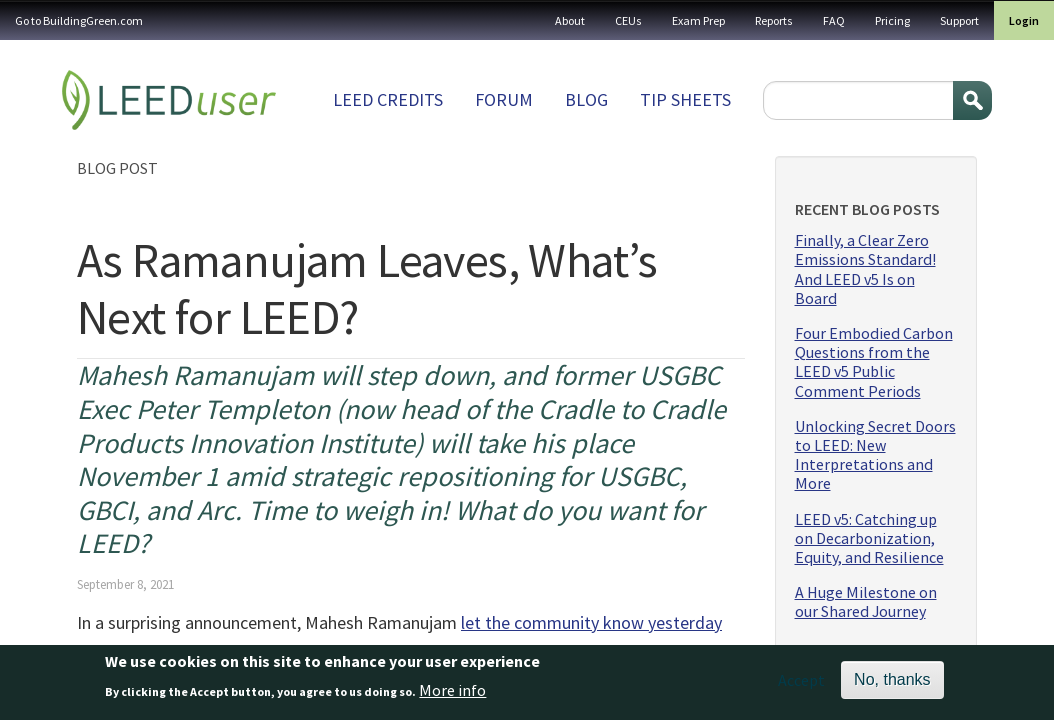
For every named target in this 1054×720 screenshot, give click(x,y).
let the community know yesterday (591, 622)
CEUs (628, 20)
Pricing (892, 20)
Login (1024, 20)
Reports (774, 20)
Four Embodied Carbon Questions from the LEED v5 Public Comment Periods (874, 362)
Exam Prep (698, 20)
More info (452, 694)
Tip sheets (685, 99)
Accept (801, 684)
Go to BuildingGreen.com (79, 20)
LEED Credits (388, 99)
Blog (586, 99)
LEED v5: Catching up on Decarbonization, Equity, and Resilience (869, 538)
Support (959, 20)
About (570, 20)
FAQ (834, 20)
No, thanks (892, 683)
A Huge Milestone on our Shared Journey (866, 602)
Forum (504, 99)
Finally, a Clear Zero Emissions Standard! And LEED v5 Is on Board (865, 269)
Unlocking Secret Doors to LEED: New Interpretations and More (875, 455)
